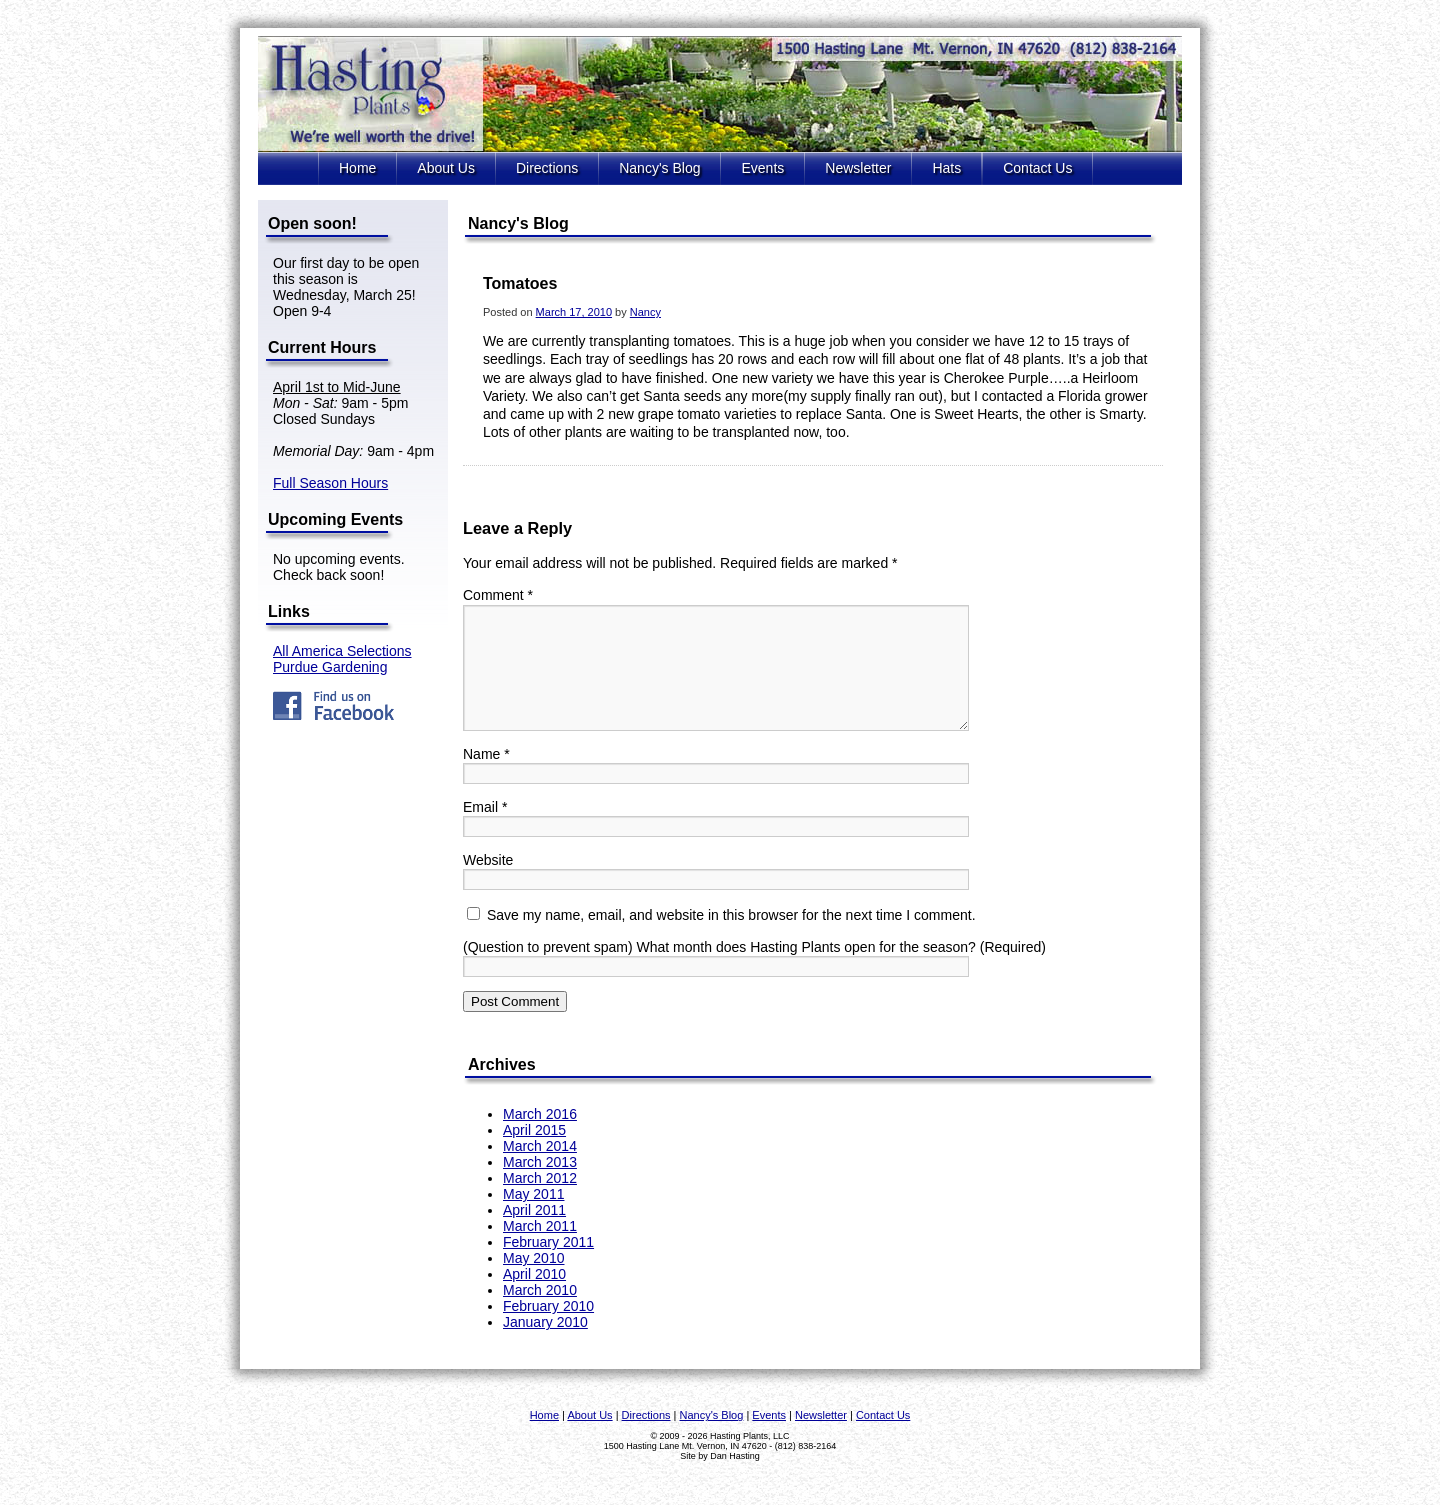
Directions (547, 168)
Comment (498, 595)
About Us (446, 168)
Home (357, 168)
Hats (946, 168)
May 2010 (533, 1282)
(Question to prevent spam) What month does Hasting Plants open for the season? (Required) (754, 971)
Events (762, 168)
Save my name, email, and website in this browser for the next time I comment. (731, 939)
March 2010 (540, 1314)
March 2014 (540, 1170)
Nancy (645, 312)
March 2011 (540, 1250)
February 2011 (548, 1266)
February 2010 (548, 1330)
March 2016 (540, 1138)
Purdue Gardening (330, 667)
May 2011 (533, 1218)
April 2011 (534, 1234)
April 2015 (534, 1154)
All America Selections (342, 651)
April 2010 (534, 1298)
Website (488, 884)
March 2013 (540, 1186)
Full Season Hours (330, 483)
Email (485, 831)
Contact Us (1037, 168)
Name (486, 778)
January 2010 (545, 1346)
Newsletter (858, 168)
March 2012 (540, 1202)
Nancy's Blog (659, 168)
